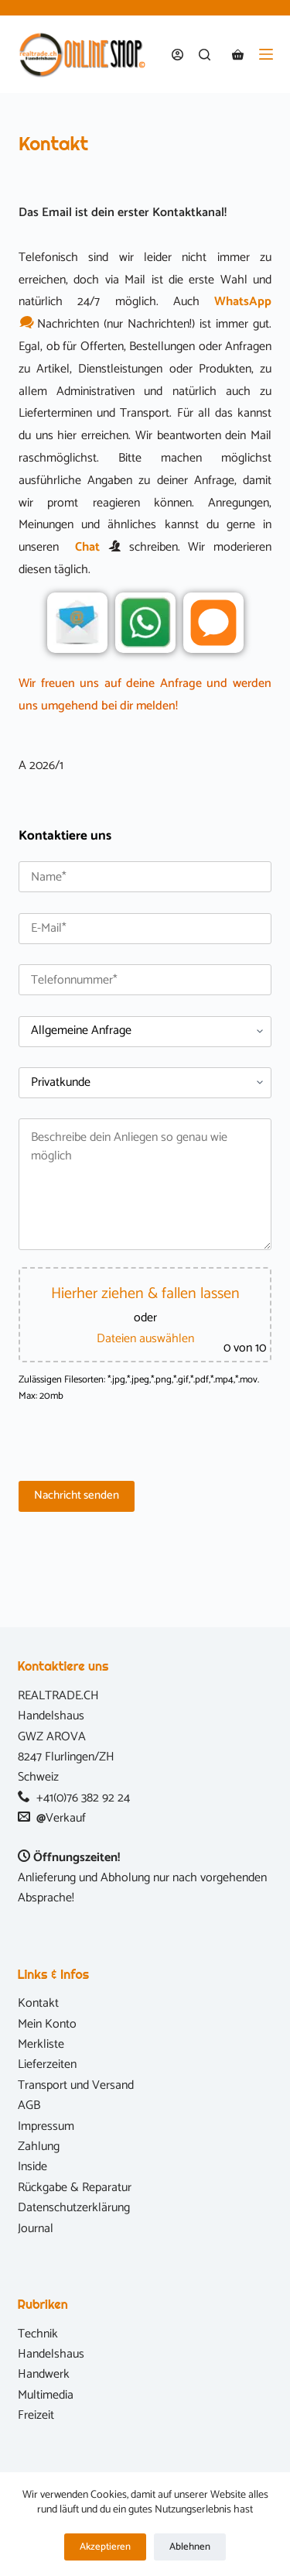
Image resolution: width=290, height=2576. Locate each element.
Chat (87, 547)
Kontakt (38, 2003)
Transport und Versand (76, 2085)
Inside (32, 2166)
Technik (38, 2334)
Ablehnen (189, 2547)
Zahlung (39, 2146)
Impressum (46, 2126)
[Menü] (266, 54)
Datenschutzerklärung (74, 2207)
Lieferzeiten (47, 2064)
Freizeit (36, 2415)
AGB (29, 2105)
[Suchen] (204, 54)
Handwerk (44, 2374)
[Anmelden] (177, 54)
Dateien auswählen (145, 1338)
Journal (35, 2228)
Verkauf (66, 1818)
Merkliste (41, 2044)
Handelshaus (51, 2354)
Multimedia (45, 2395)
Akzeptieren (105, 2547)
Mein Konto (47, 2024)
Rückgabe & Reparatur (74, 2187)
